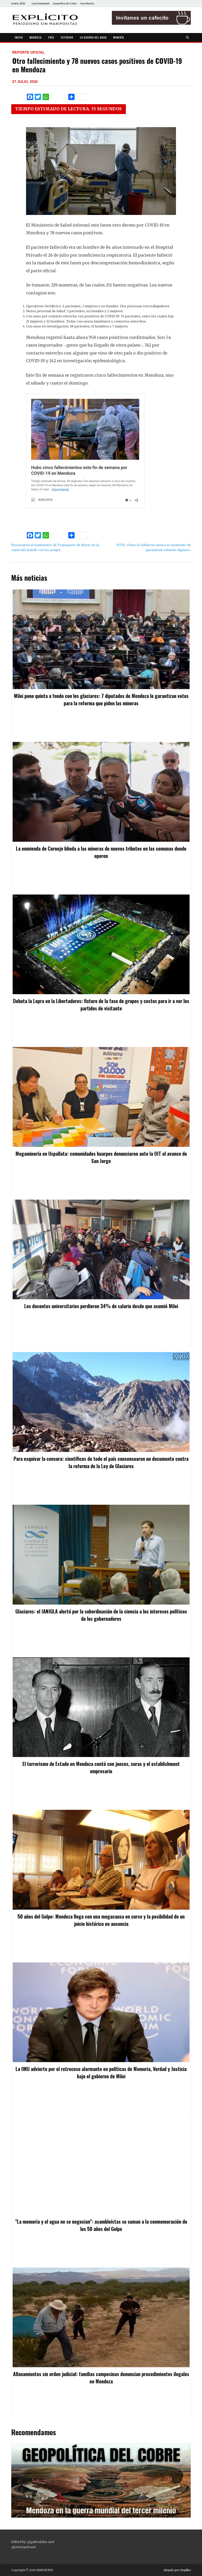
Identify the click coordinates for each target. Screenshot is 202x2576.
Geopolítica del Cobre (65, 3)
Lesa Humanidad (40, 3)
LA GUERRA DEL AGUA (93, 37)
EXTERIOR (67, 37)
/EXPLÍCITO (44, 2570)
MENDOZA (36, 37)
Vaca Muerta (87, 3)
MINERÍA (118, 37)
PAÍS (51, 37)
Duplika (185, 2570)
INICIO (19, 37)
